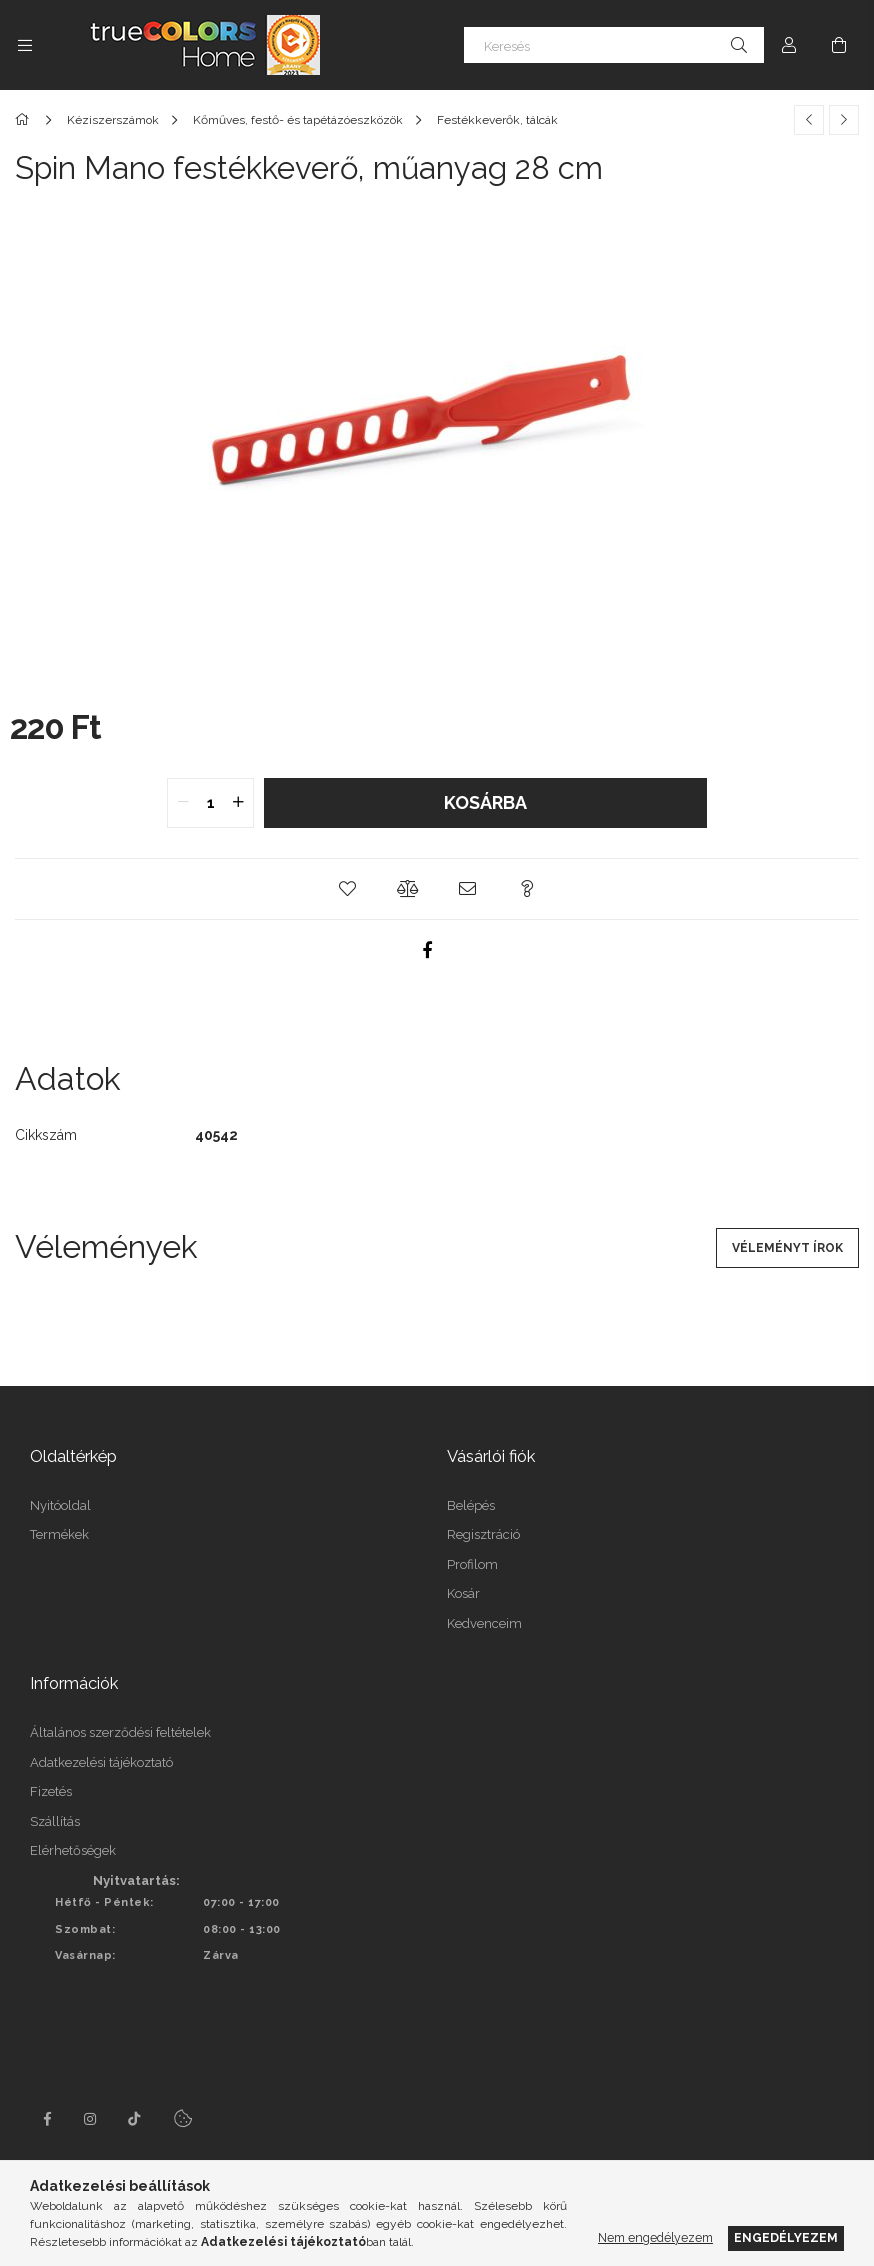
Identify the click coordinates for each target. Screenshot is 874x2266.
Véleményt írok (787, 1248)
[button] (347, 889)
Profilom (472, 1564)
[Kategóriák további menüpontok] (25, 45)
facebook (47, 2119)
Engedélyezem (786, 2237)
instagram (91, 2119)
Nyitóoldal (60, 1505)
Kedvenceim (484, 1623)
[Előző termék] (809, 120)
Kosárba (485, 802)
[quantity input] (210, 803)
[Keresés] (614, 45)
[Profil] (789, 45)
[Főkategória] (25, 120)
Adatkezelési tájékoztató (101, 1762)
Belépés (471, 1505)
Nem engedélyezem (655, 2237)
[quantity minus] (183, 803)
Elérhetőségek (73, 1850)
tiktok (135, 2119)
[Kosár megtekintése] (839, 45)
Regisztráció (483, 1534)
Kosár (463, 1593)
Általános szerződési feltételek (120, 1732)
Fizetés (51, 1791)
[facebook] (427, 950)
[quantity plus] (238, 803)
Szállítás (55, 1821)
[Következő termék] (844, 120)
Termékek (59, 1534)
